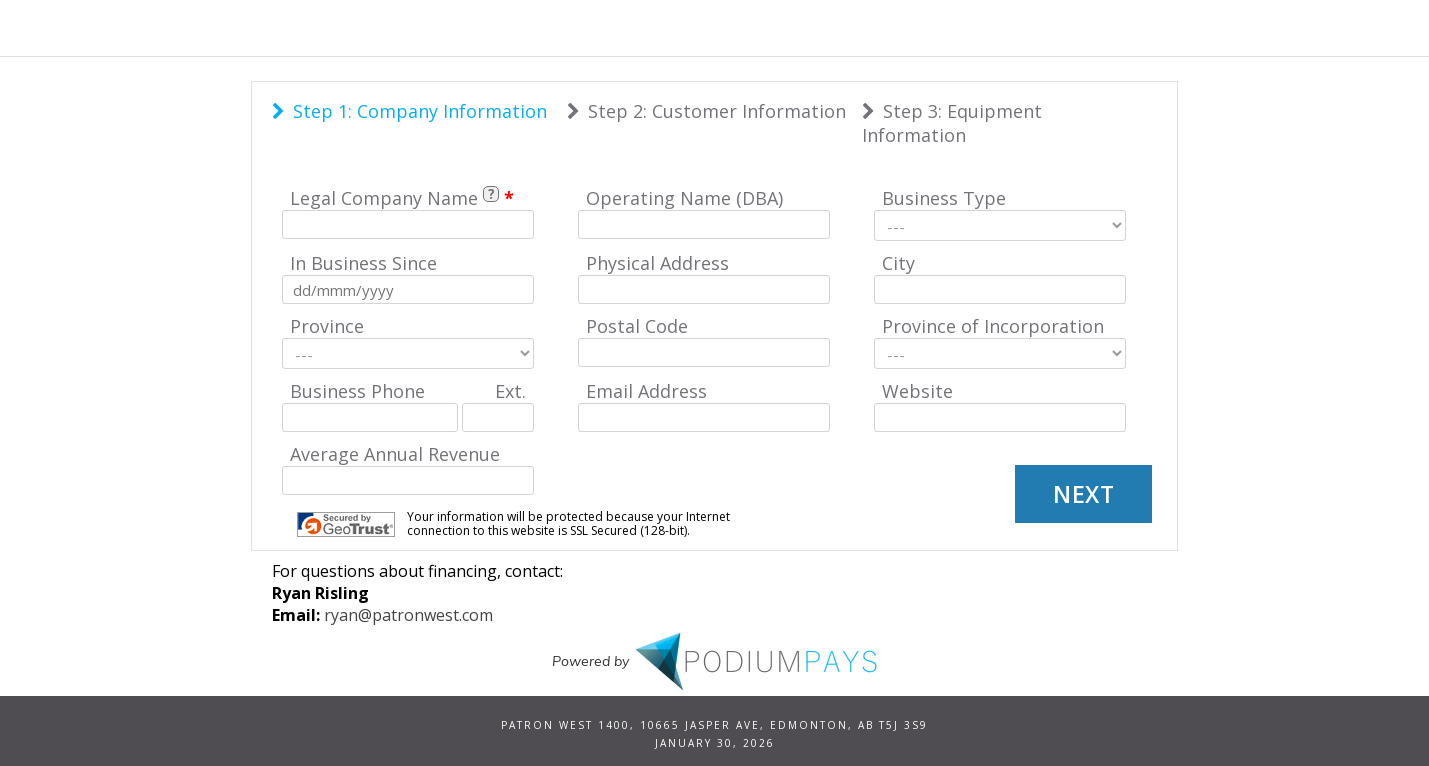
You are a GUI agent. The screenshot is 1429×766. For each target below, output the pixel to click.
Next (1083, 494)
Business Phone (357, 391)
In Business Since (363, 263)
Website (917, 391)
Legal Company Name (384, 198)
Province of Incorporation (993, 326)
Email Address (646, 391)
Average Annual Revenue (395, 454)
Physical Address (657, 263)
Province (327, 326)
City (898, 263)
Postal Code (637, 326)
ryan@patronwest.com (408, 615)
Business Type (944, 198)
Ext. (510, 391)
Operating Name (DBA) (684, 198)
